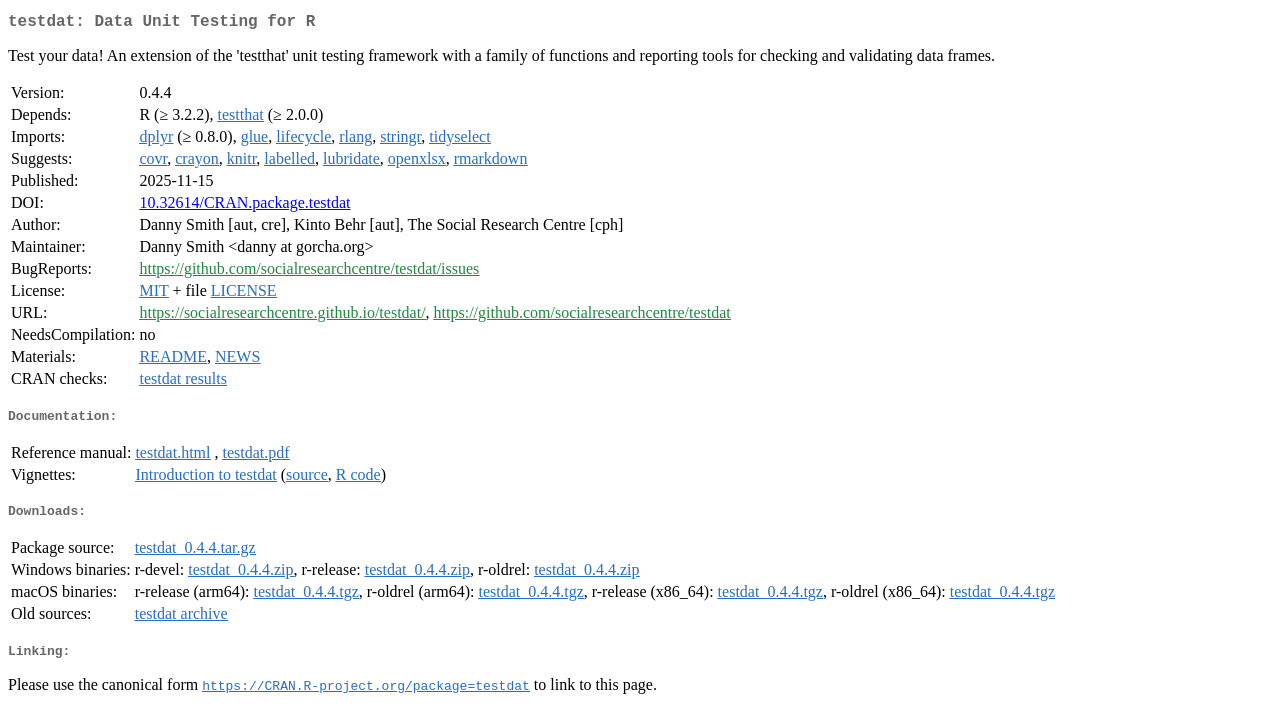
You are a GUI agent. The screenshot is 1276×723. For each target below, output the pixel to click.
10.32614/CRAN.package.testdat (244, 206)
